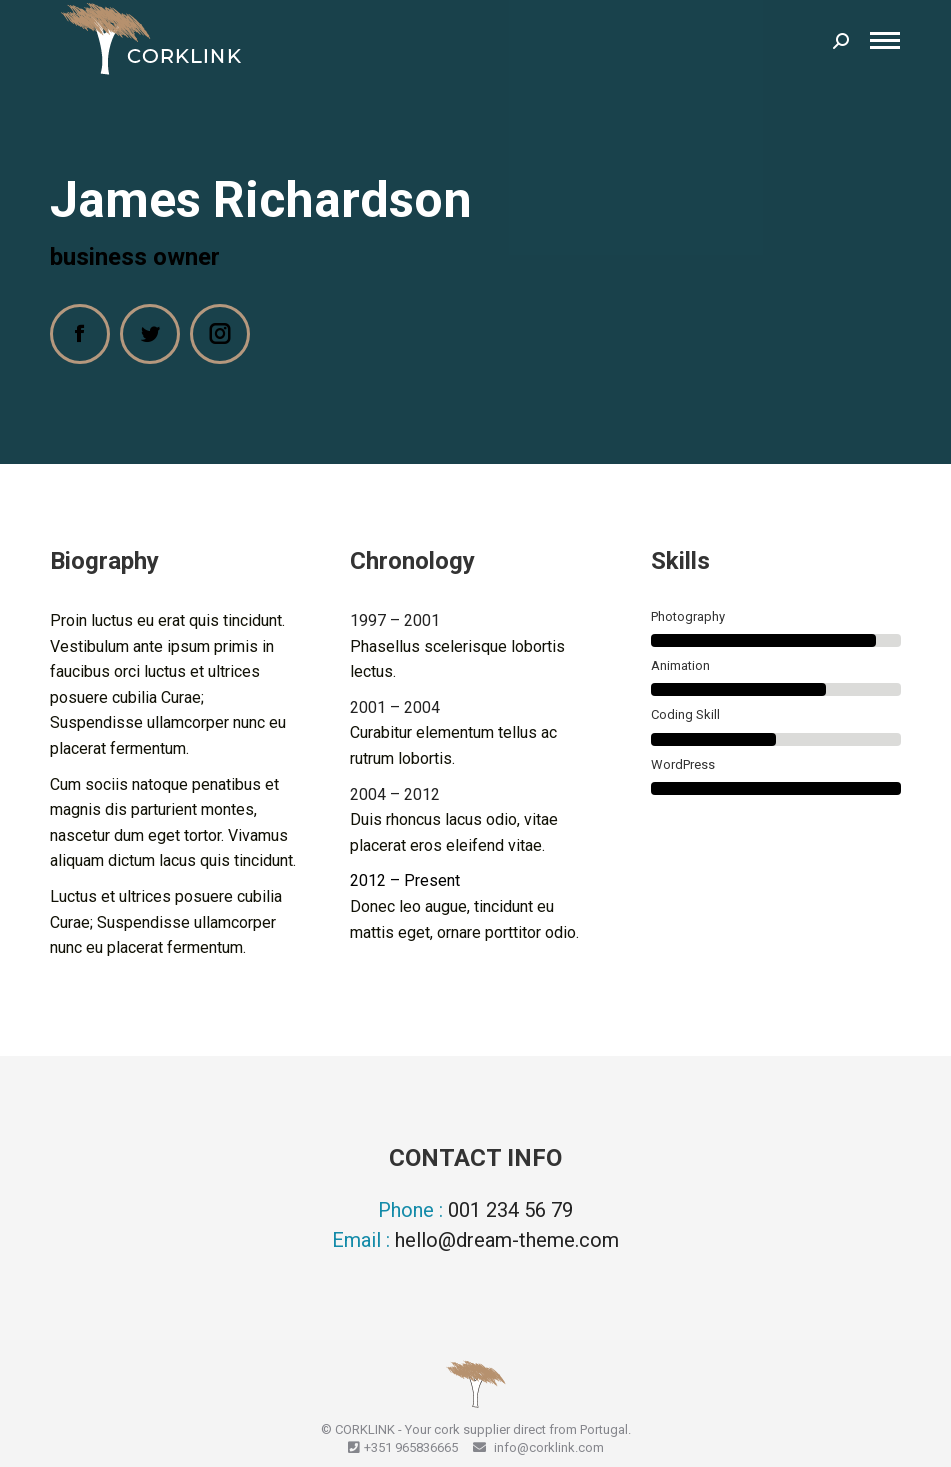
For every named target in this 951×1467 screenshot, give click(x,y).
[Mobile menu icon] (885, 40)
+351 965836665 (411, 1447)
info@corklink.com (547, 1447)
